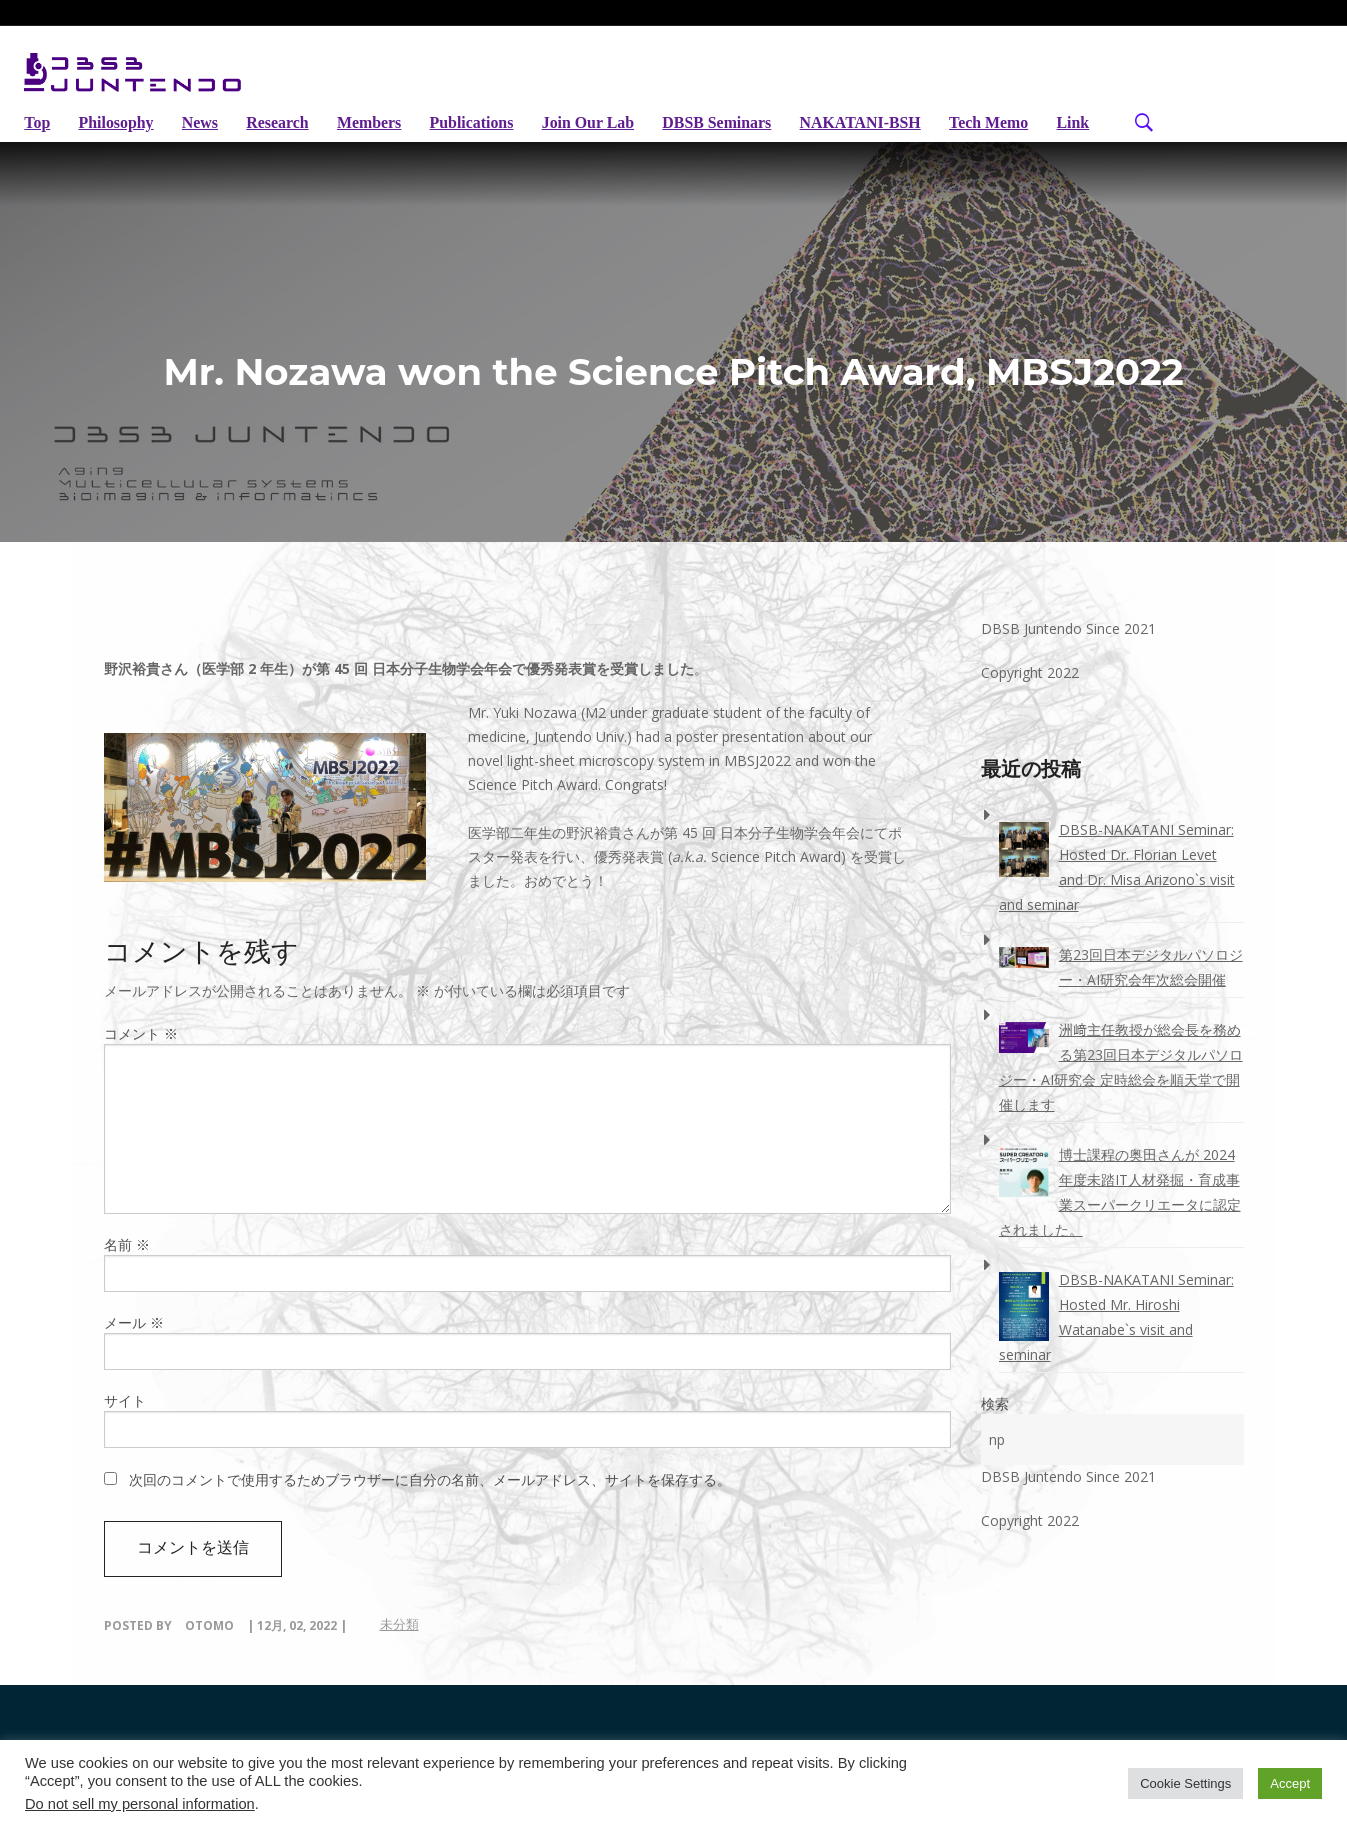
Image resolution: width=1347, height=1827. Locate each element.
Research (283, 122)
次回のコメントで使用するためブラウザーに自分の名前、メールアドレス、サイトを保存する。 (430, 1501)
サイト (125, 1422)
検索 (995, 1425)
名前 (127, 1266)
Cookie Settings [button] (1185, 1783)
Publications (481, 122)
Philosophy (118, 122)
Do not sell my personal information (140, 1804)
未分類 (399, 1646)
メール (134, 1344)
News (203, 122)
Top (37, 122)
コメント (141, 1055)
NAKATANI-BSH (878, 122)
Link (40, 146)
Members (376, 122)
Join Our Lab (600, 122)
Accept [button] (1290, 1783)
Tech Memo (1009, 122)
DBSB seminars (732, 122)
